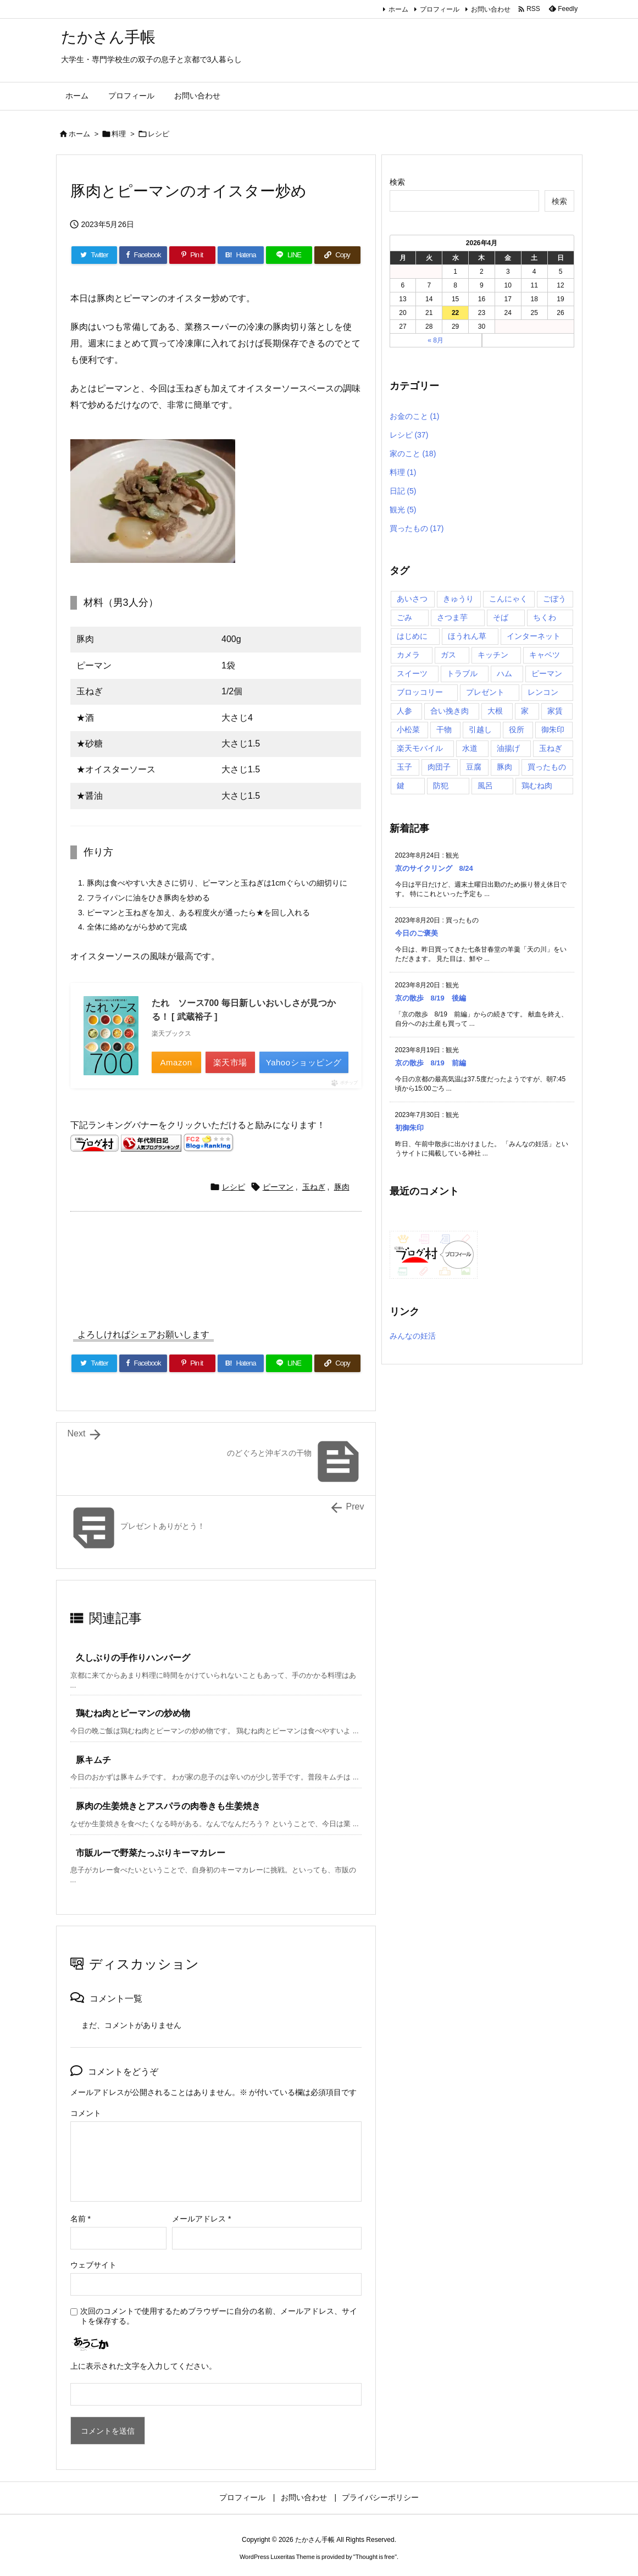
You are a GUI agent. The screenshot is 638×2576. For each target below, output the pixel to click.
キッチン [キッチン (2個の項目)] (493, 654)
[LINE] (289, 255)
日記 (403, 491)
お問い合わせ (491, 9)
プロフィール (439, 9)
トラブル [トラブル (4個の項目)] (462, 673)
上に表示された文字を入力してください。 (143, 2366)
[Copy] (337, 255)
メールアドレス (201, 2218)
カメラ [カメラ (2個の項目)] (408, 654)
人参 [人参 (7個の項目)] (404, 710)
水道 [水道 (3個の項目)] (470, 748)
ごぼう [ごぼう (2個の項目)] (554, 598)
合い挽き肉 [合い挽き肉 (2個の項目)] (449, 710)
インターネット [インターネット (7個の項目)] (534, 636)
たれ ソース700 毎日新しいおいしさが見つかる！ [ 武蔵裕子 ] (244, 1010)
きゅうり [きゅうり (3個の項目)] (458, 598)
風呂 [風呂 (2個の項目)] (485, 785)
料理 (119, 134)
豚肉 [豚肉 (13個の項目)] (504, 766)
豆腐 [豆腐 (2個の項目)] (473, 766)
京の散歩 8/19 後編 (430, 998)
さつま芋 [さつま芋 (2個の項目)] (452, 617)
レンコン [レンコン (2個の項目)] (543, 692)
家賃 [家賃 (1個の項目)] (555, 710)
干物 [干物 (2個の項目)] (444, 729)
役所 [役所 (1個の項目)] (516, 729)
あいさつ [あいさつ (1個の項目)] (412, 598)
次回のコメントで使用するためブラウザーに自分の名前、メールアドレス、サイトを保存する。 (218, 2316)
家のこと (413, 453)
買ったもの (417, 528)
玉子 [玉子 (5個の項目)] (404, 766)
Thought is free (375, 2556)
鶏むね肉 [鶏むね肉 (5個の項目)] (537, 785)
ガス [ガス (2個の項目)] (448, 654)
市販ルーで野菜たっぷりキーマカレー (150, 1853)
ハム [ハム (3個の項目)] (504, 673)
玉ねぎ (313, 1186)
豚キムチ (93, 1760)
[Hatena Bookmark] (241, 255)
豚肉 (341, 1186)
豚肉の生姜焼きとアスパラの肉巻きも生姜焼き (168, 1806)
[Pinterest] (192, 255)
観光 (403, 509)
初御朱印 (409, 1128)
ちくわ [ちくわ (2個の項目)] (544, 617)
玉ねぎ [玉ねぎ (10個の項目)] (550, 748)
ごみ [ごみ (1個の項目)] (404, 617)
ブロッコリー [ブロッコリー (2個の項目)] (420, 692)
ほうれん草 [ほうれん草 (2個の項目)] (467, 636)
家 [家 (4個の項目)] (525, 710)
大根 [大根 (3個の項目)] (495, 710)
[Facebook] (143, 255)
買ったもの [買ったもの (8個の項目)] (547, 766)
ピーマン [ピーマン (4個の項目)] (546, 673)
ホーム (398, 9)
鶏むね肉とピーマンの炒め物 (133, 1713)
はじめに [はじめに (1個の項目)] (412, 636)
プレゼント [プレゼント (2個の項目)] (485, 692)
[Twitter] (94, 255)
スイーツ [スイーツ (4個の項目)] (412, 673)
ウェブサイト (93, 2264)
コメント (85, 2113)
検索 (397, 182)
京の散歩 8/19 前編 (430, 1063)
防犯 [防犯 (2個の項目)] (440, 785)
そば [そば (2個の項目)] (500, 617)
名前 (80, 2218)
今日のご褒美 (416, 933)
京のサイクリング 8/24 (434, 868)
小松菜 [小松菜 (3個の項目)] (408, 729)
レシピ (158, 134)
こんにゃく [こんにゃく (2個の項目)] (508, 598)
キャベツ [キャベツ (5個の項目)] (544, 654)
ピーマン (278, 1186)
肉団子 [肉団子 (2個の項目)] (439, 766)
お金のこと (415, 416)
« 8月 (435, 340)
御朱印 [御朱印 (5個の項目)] (552, 729)
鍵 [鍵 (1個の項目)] (400, 785)
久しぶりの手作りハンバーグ (133, 1657)
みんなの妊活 (413, 1335)
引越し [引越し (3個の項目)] (480, 729)
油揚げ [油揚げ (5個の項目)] (508, 748)
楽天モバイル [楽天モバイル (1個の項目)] (420, 748)
